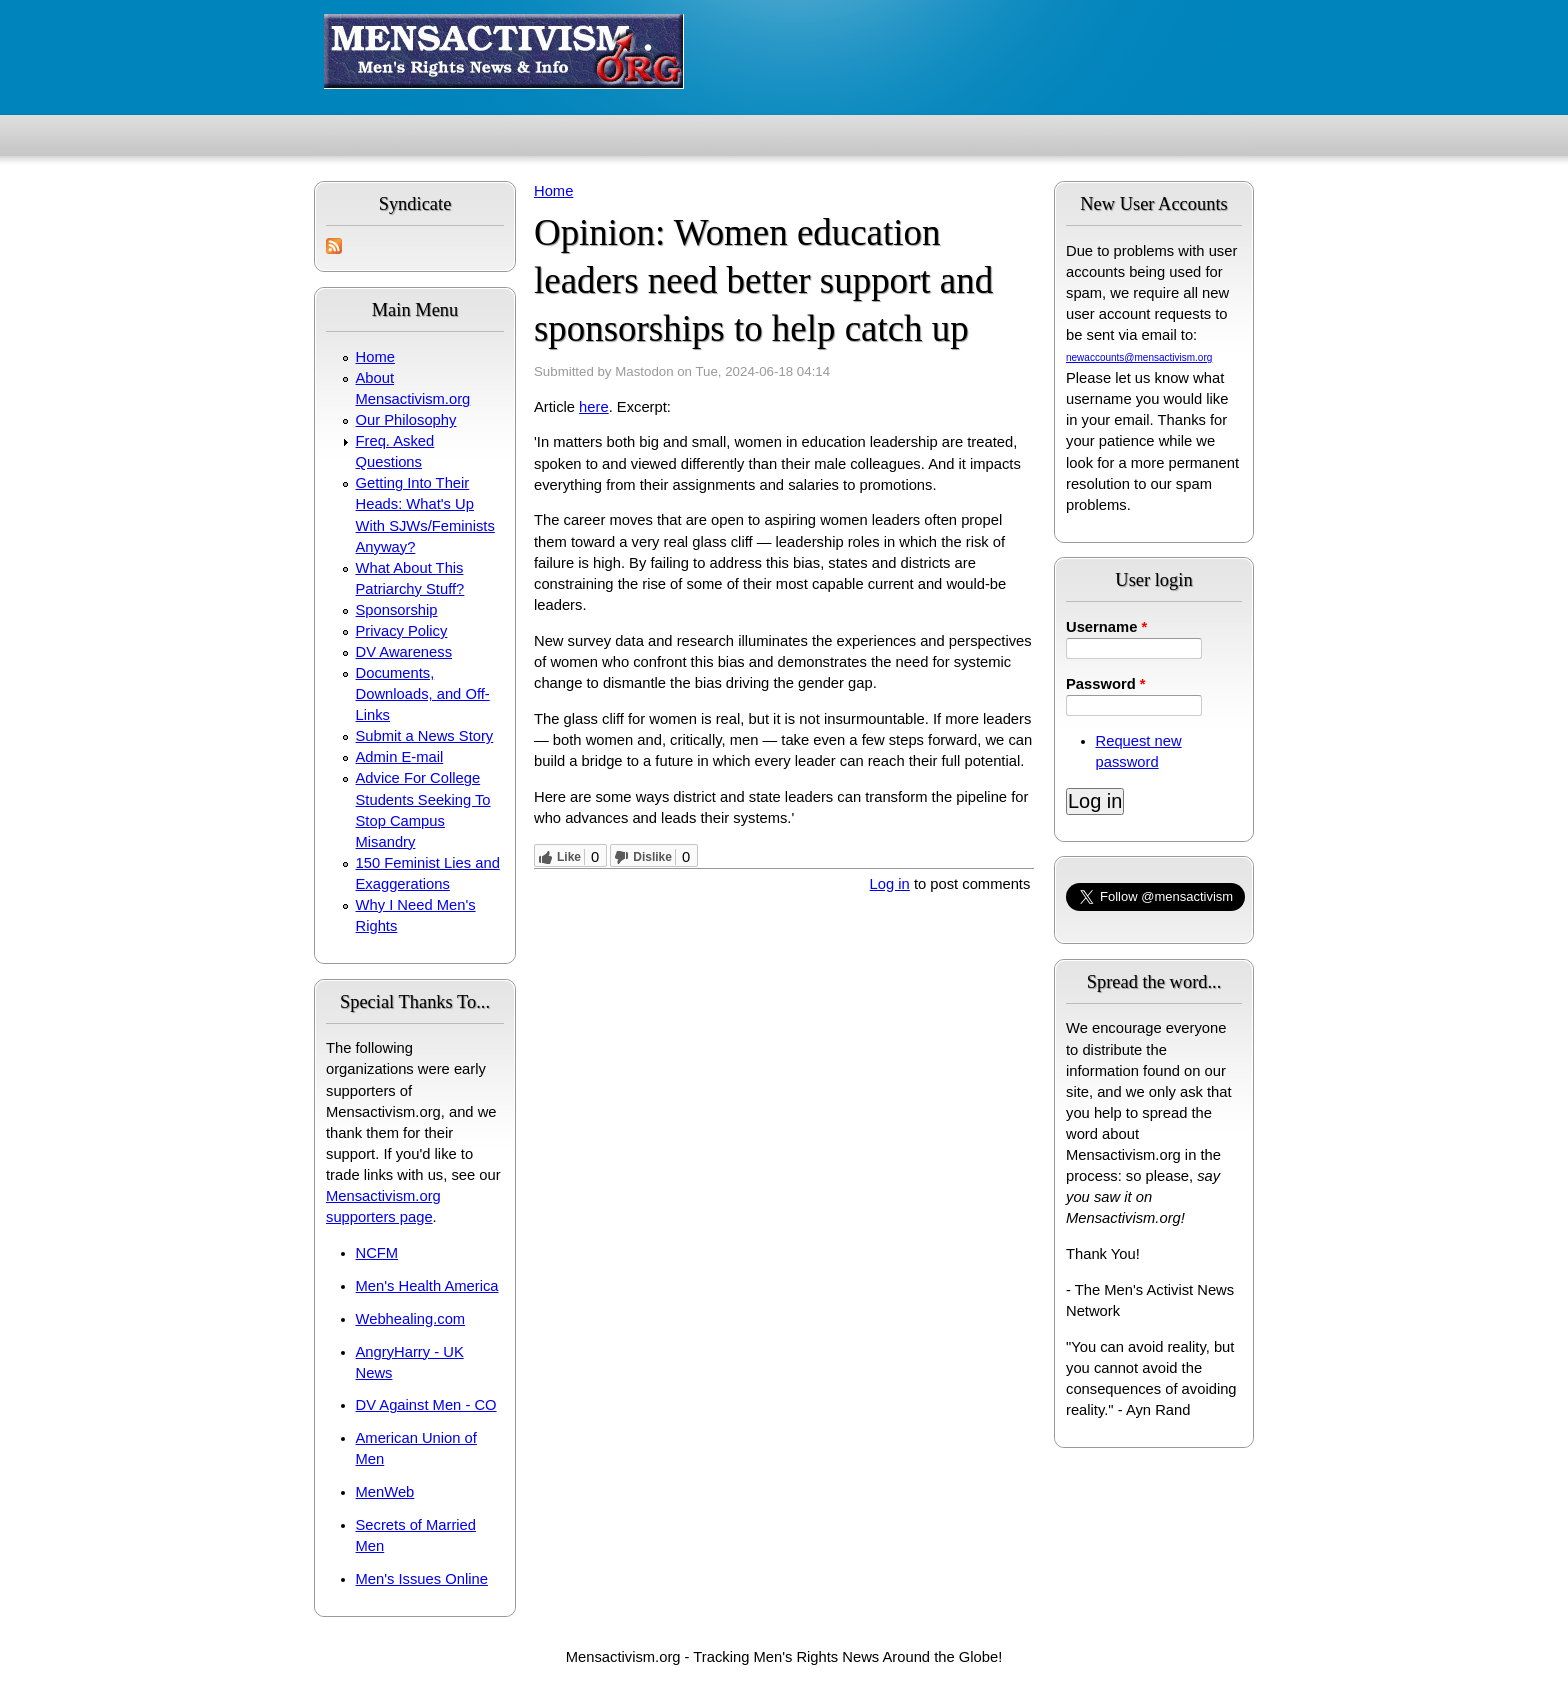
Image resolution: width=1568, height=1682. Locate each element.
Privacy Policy (402, 631)
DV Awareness (404, 652)
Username (1106, 627)
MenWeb (385, 1492)
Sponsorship (397, 610)
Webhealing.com (411, 1319)
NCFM (377, 1253)
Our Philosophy (406, 420)
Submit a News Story (425, 736)
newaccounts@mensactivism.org (1139, 357)
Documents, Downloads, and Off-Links (423, 694)
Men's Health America (427, 1286)
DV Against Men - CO (426, 1405)
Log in (890, 884)
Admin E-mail (400, 757)
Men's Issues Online (422, 1579)
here (594, 407)
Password (1106, 684)
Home (375, 357)
